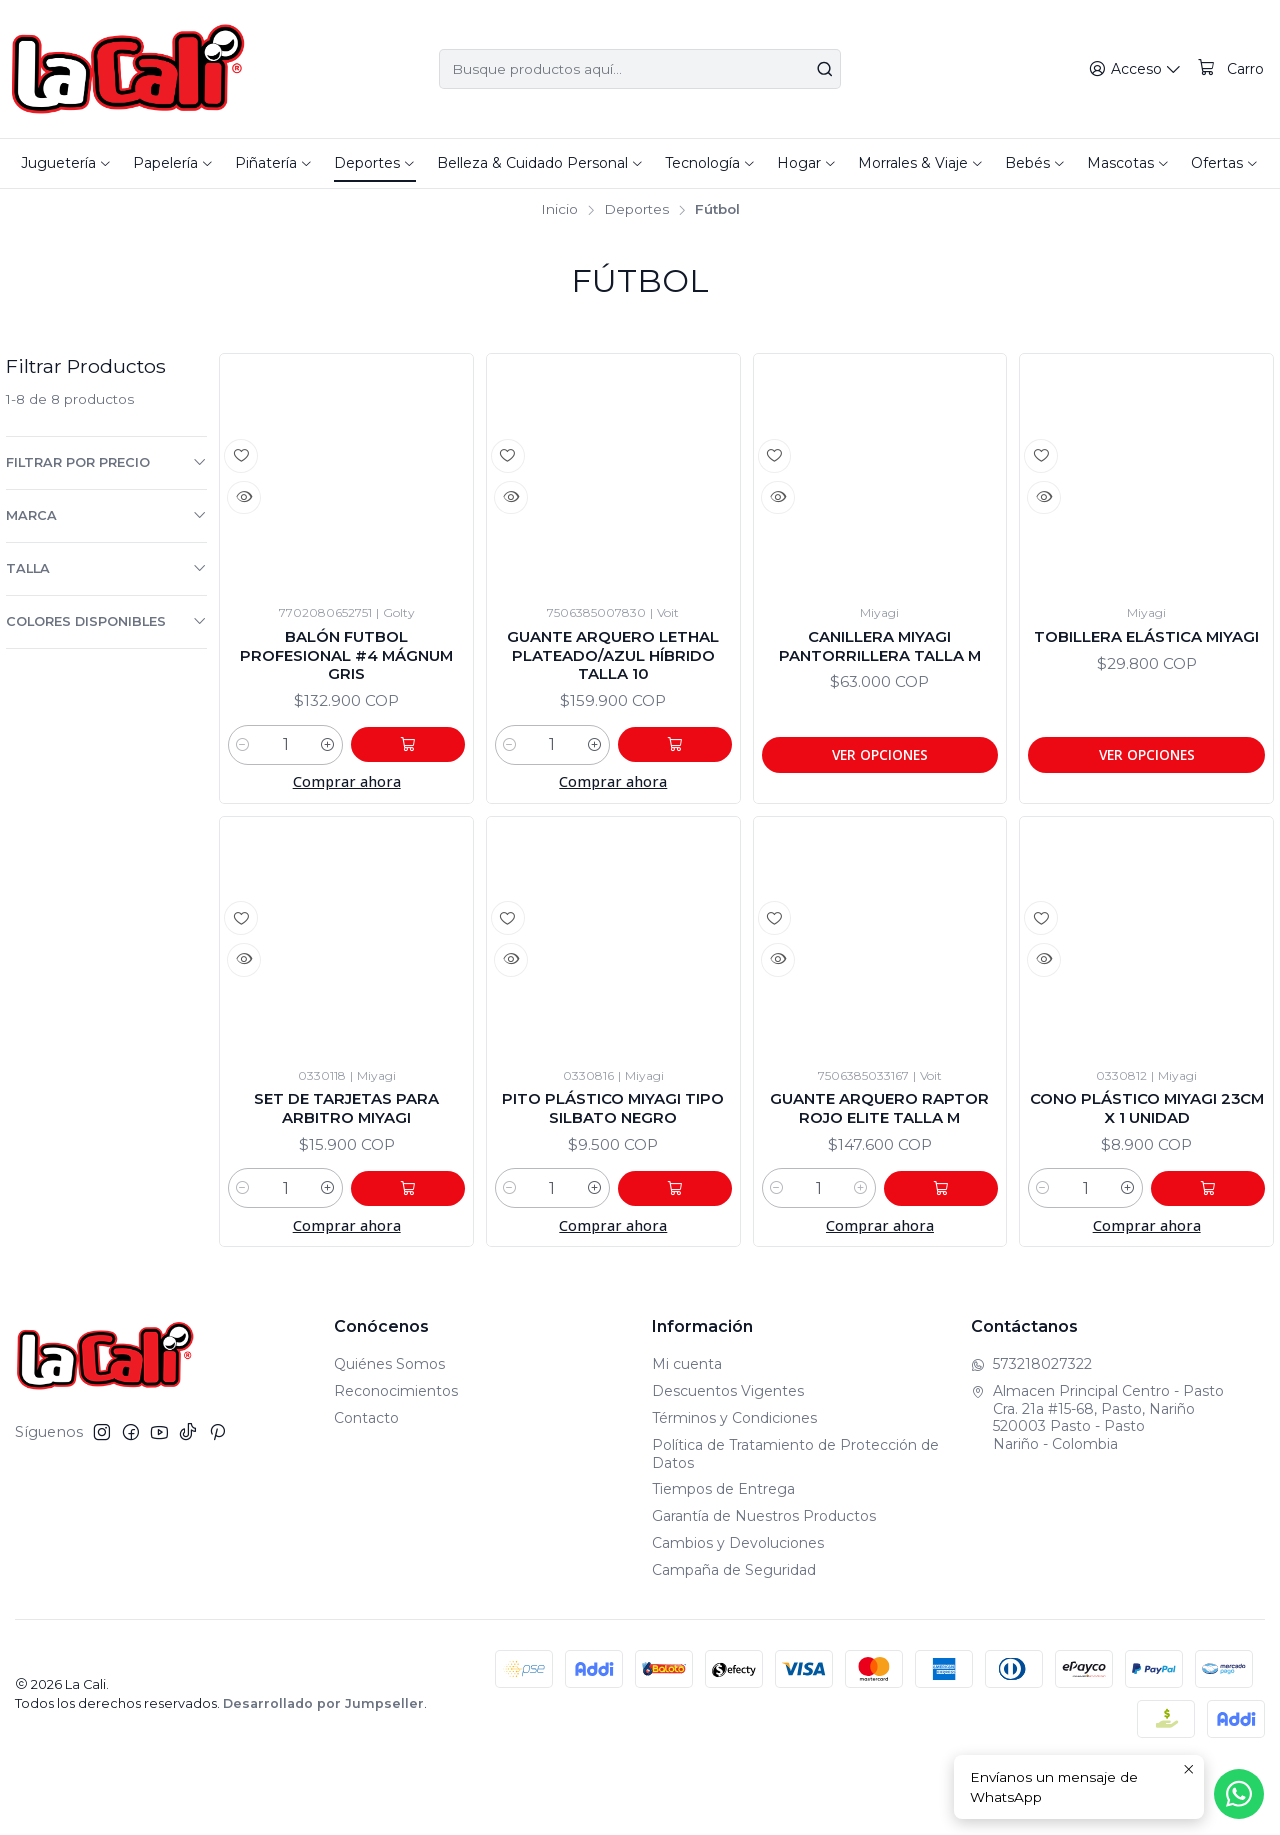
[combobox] (640, 69)
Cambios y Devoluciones (738, 1610)
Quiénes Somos (389, 1432)
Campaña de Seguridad (734, 1637)
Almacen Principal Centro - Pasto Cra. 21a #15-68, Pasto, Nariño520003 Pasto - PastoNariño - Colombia (1097, 1484)
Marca (106, 515)
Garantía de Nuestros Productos (764, 1583)
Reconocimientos (396, 1458)
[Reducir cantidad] (243, 780)
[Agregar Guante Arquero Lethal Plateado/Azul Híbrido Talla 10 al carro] (687, 780)
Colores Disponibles (106, 621)
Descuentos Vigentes (728, 1458)
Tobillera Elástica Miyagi (1147, 651)
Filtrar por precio (106, 462)
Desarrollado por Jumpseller (323, 1770)
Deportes (636, 210)
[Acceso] (1140, 69)
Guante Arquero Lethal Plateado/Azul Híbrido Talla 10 (613, 673)
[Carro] (1232, 69)
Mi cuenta (687, 1432)
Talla (106, 568)
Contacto (366, 1485)
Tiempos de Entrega (723, 1557)
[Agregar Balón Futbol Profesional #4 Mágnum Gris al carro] (420, 780)
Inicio (559, 210)
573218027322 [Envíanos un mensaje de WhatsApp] (1031, 1432)
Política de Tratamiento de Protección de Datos (795, 1521)
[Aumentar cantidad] (352, 780)
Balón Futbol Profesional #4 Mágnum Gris (346, 662)
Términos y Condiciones (734, 1485)
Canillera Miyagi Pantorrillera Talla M (879, 662)
